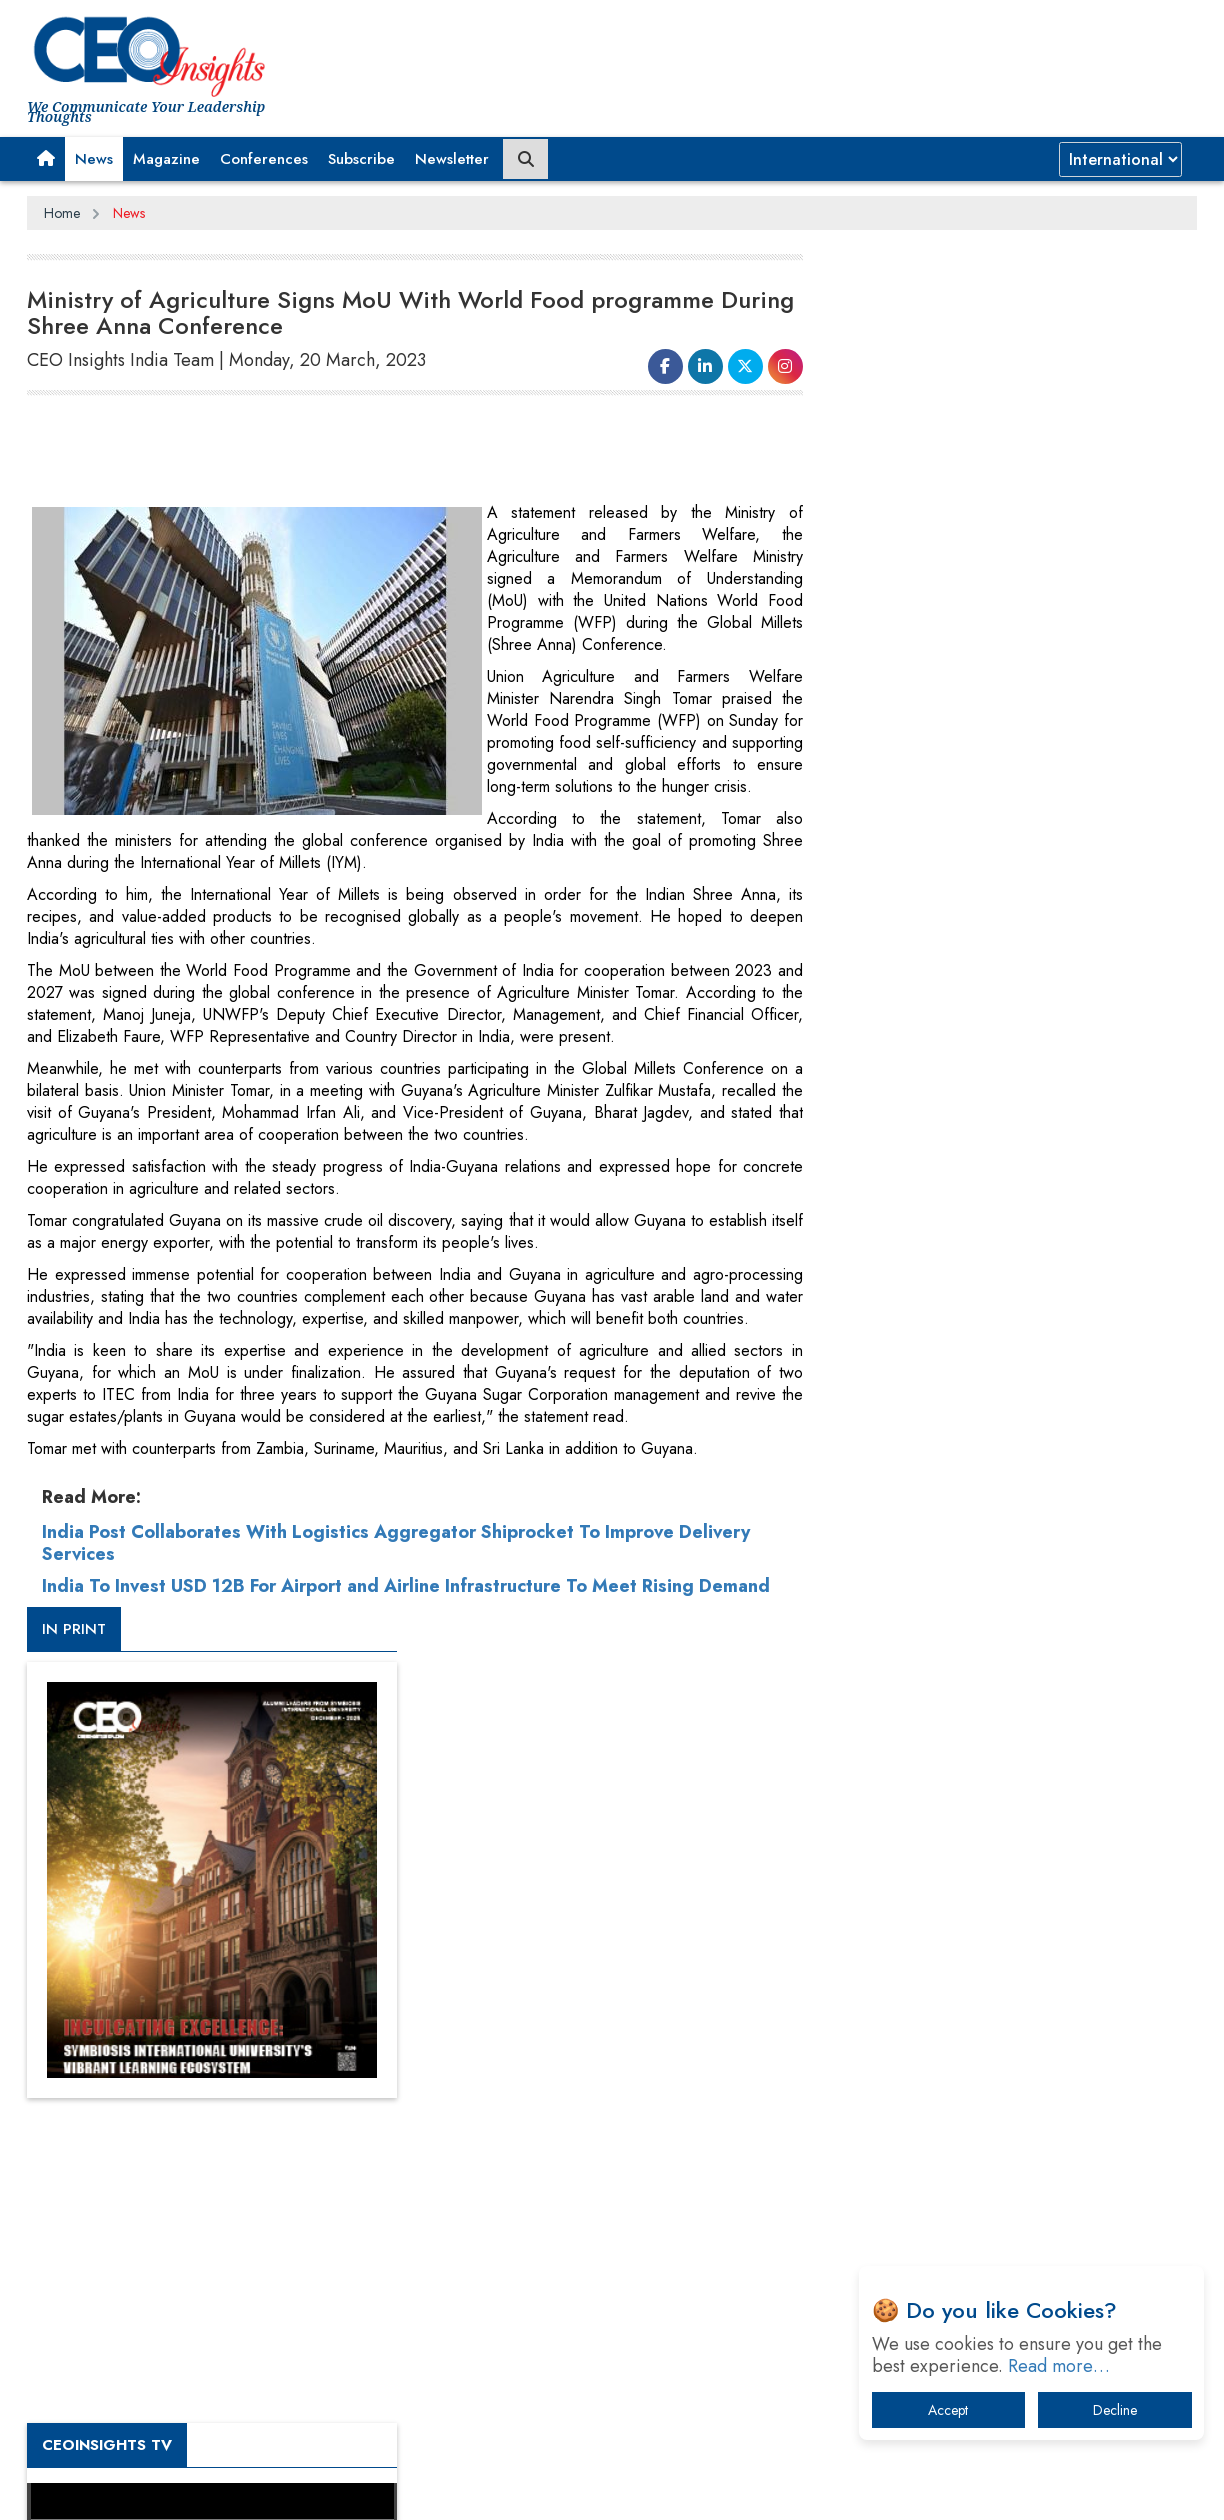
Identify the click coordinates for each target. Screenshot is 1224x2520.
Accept (948, 2410)
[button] (46, 159)
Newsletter (452, 159)
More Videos (880, 1396)
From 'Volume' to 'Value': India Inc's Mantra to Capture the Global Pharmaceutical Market (1005, 1862)
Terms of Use (386, 2489)
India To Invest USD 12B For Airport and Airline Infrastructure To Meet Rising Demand (406, 1586)
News (94, 159)
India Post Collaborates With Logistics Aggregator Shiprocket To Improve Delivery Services (396, 1543)
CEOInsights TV (907, 1083)
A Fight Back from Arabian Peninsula (975, 1914)
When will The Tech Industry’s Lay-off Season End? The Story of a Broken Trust (1019, 1966)
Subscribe (361, 159)
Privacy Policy (269, 2489)
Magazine (166, 159)
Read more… (1059, 2366)
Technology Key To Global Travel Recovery (993, 2018)
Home (62, 213)
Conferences (264, 159)
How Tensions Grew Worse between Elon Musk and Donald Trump (1010, 2194)
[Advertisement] (391, 452)
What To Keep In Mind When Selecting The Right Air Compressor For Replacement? (1013, 2070)
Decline (1115, 2410)
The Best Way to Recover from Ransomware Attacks (999, 2132)
